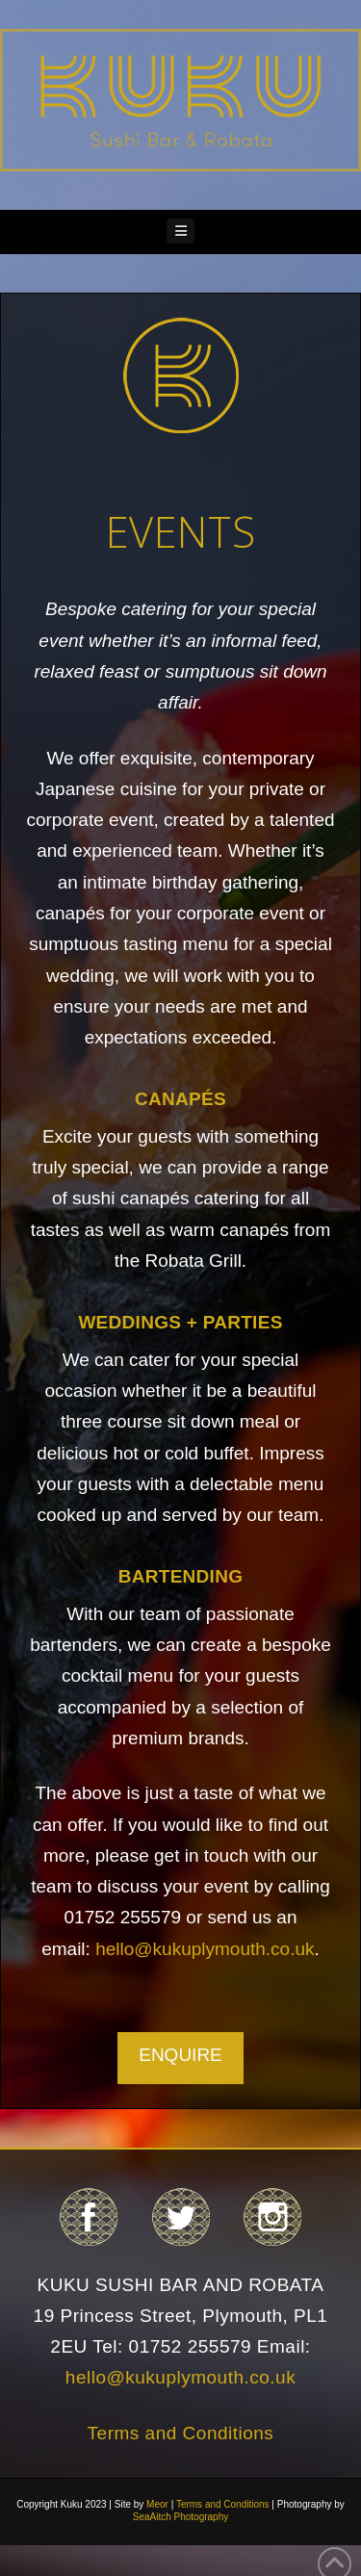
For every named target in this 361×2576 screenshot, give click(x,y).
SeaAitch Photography (181, 2517)
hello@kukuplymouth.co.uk (204, 1949)
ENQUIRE (180, 2055)
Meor (157, 2504)
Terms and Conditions (181, 2433)
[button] (181, 232)
